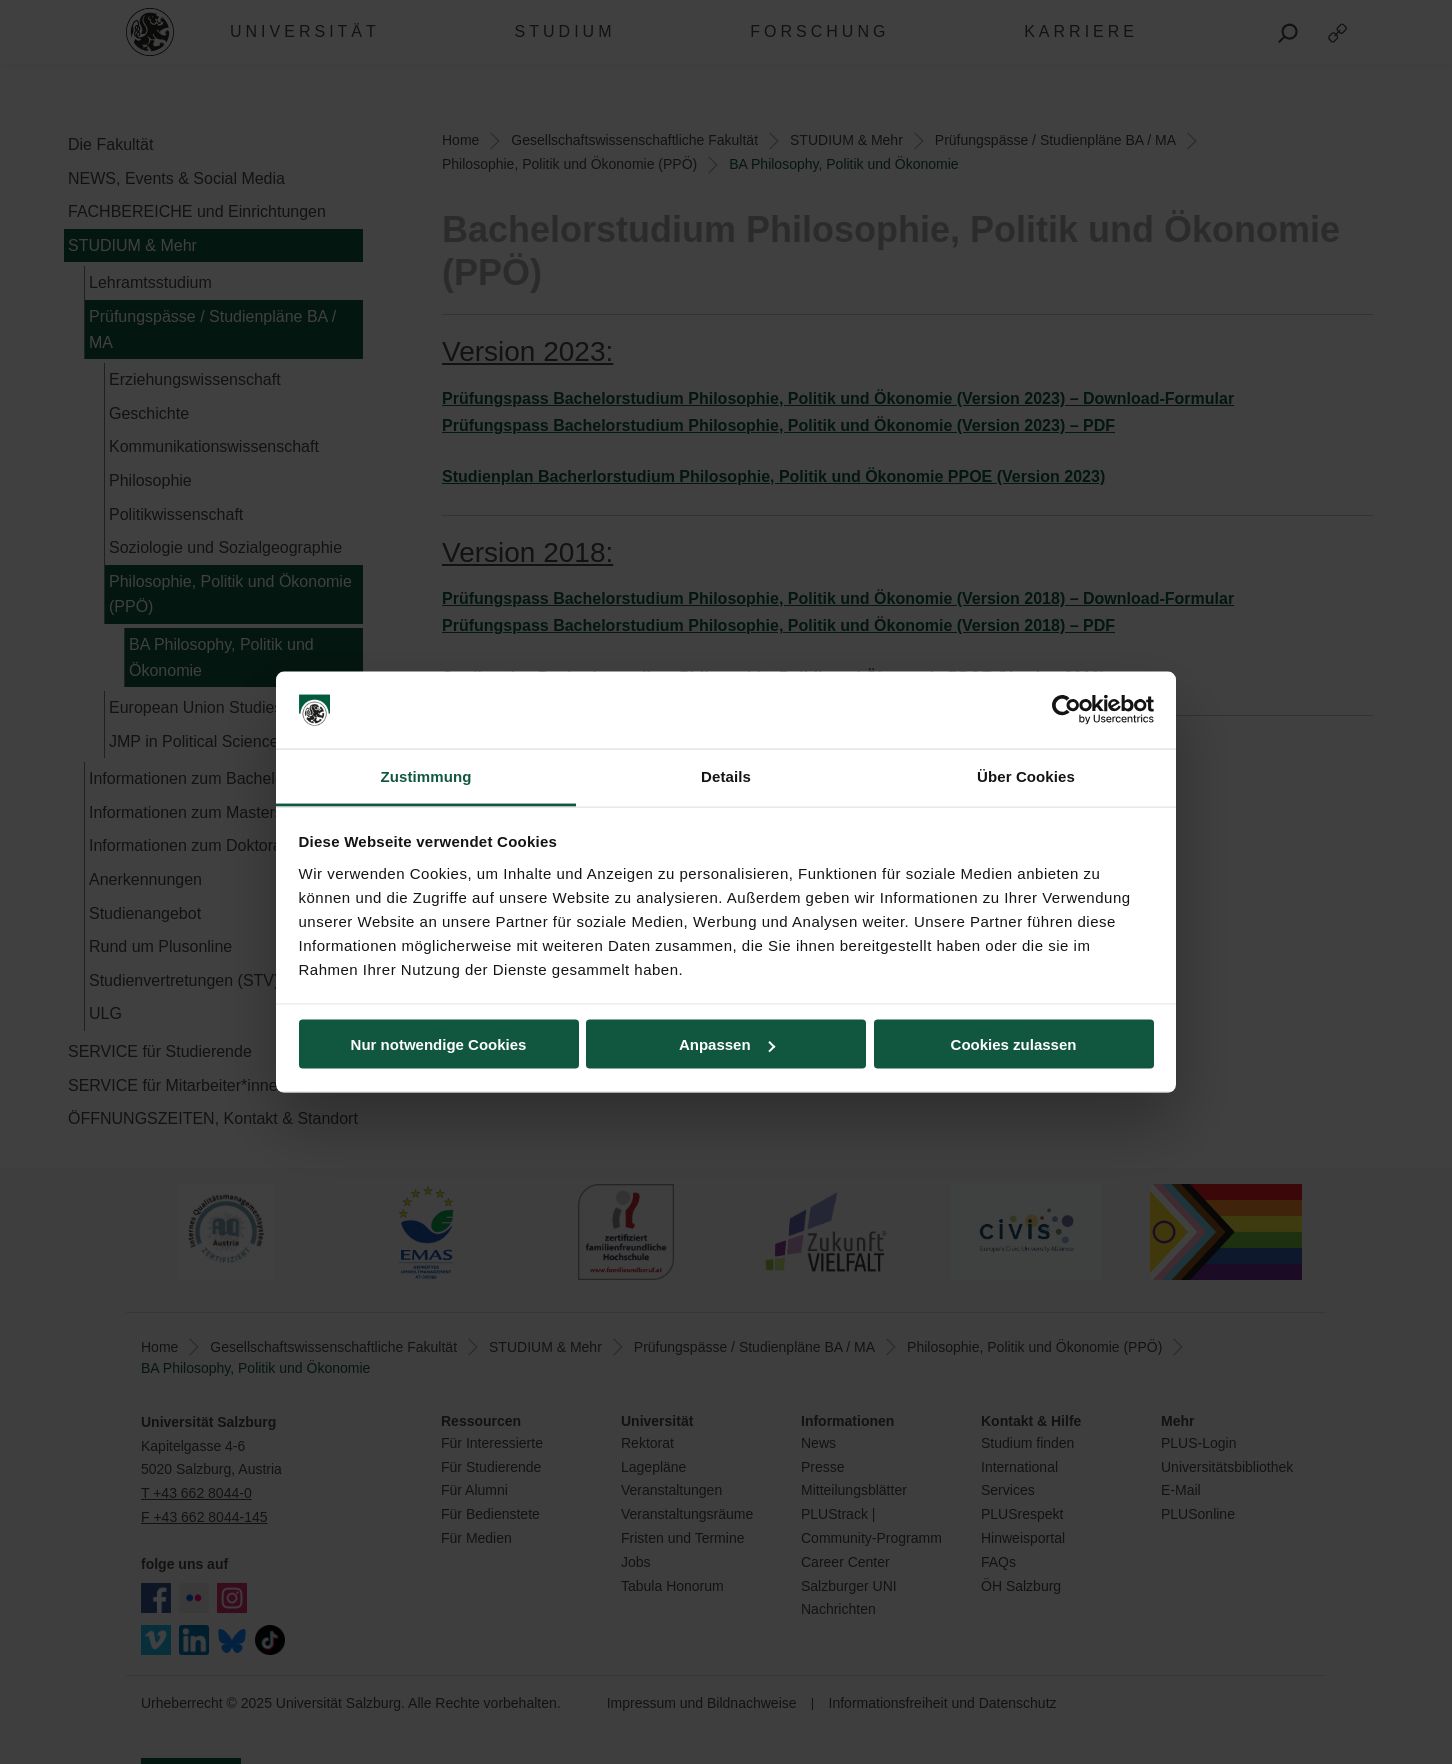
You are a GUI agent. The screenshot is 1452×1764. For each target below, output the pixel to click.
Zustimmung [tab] (426, 775)
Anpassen (727, 1044)
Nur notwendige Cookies (439, 1044)
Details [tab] (726, 775)
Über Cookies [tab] (1026, 775)
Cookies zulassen (1014, 1044)
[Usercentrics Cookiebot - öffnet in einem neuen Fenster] (1066, 710)
